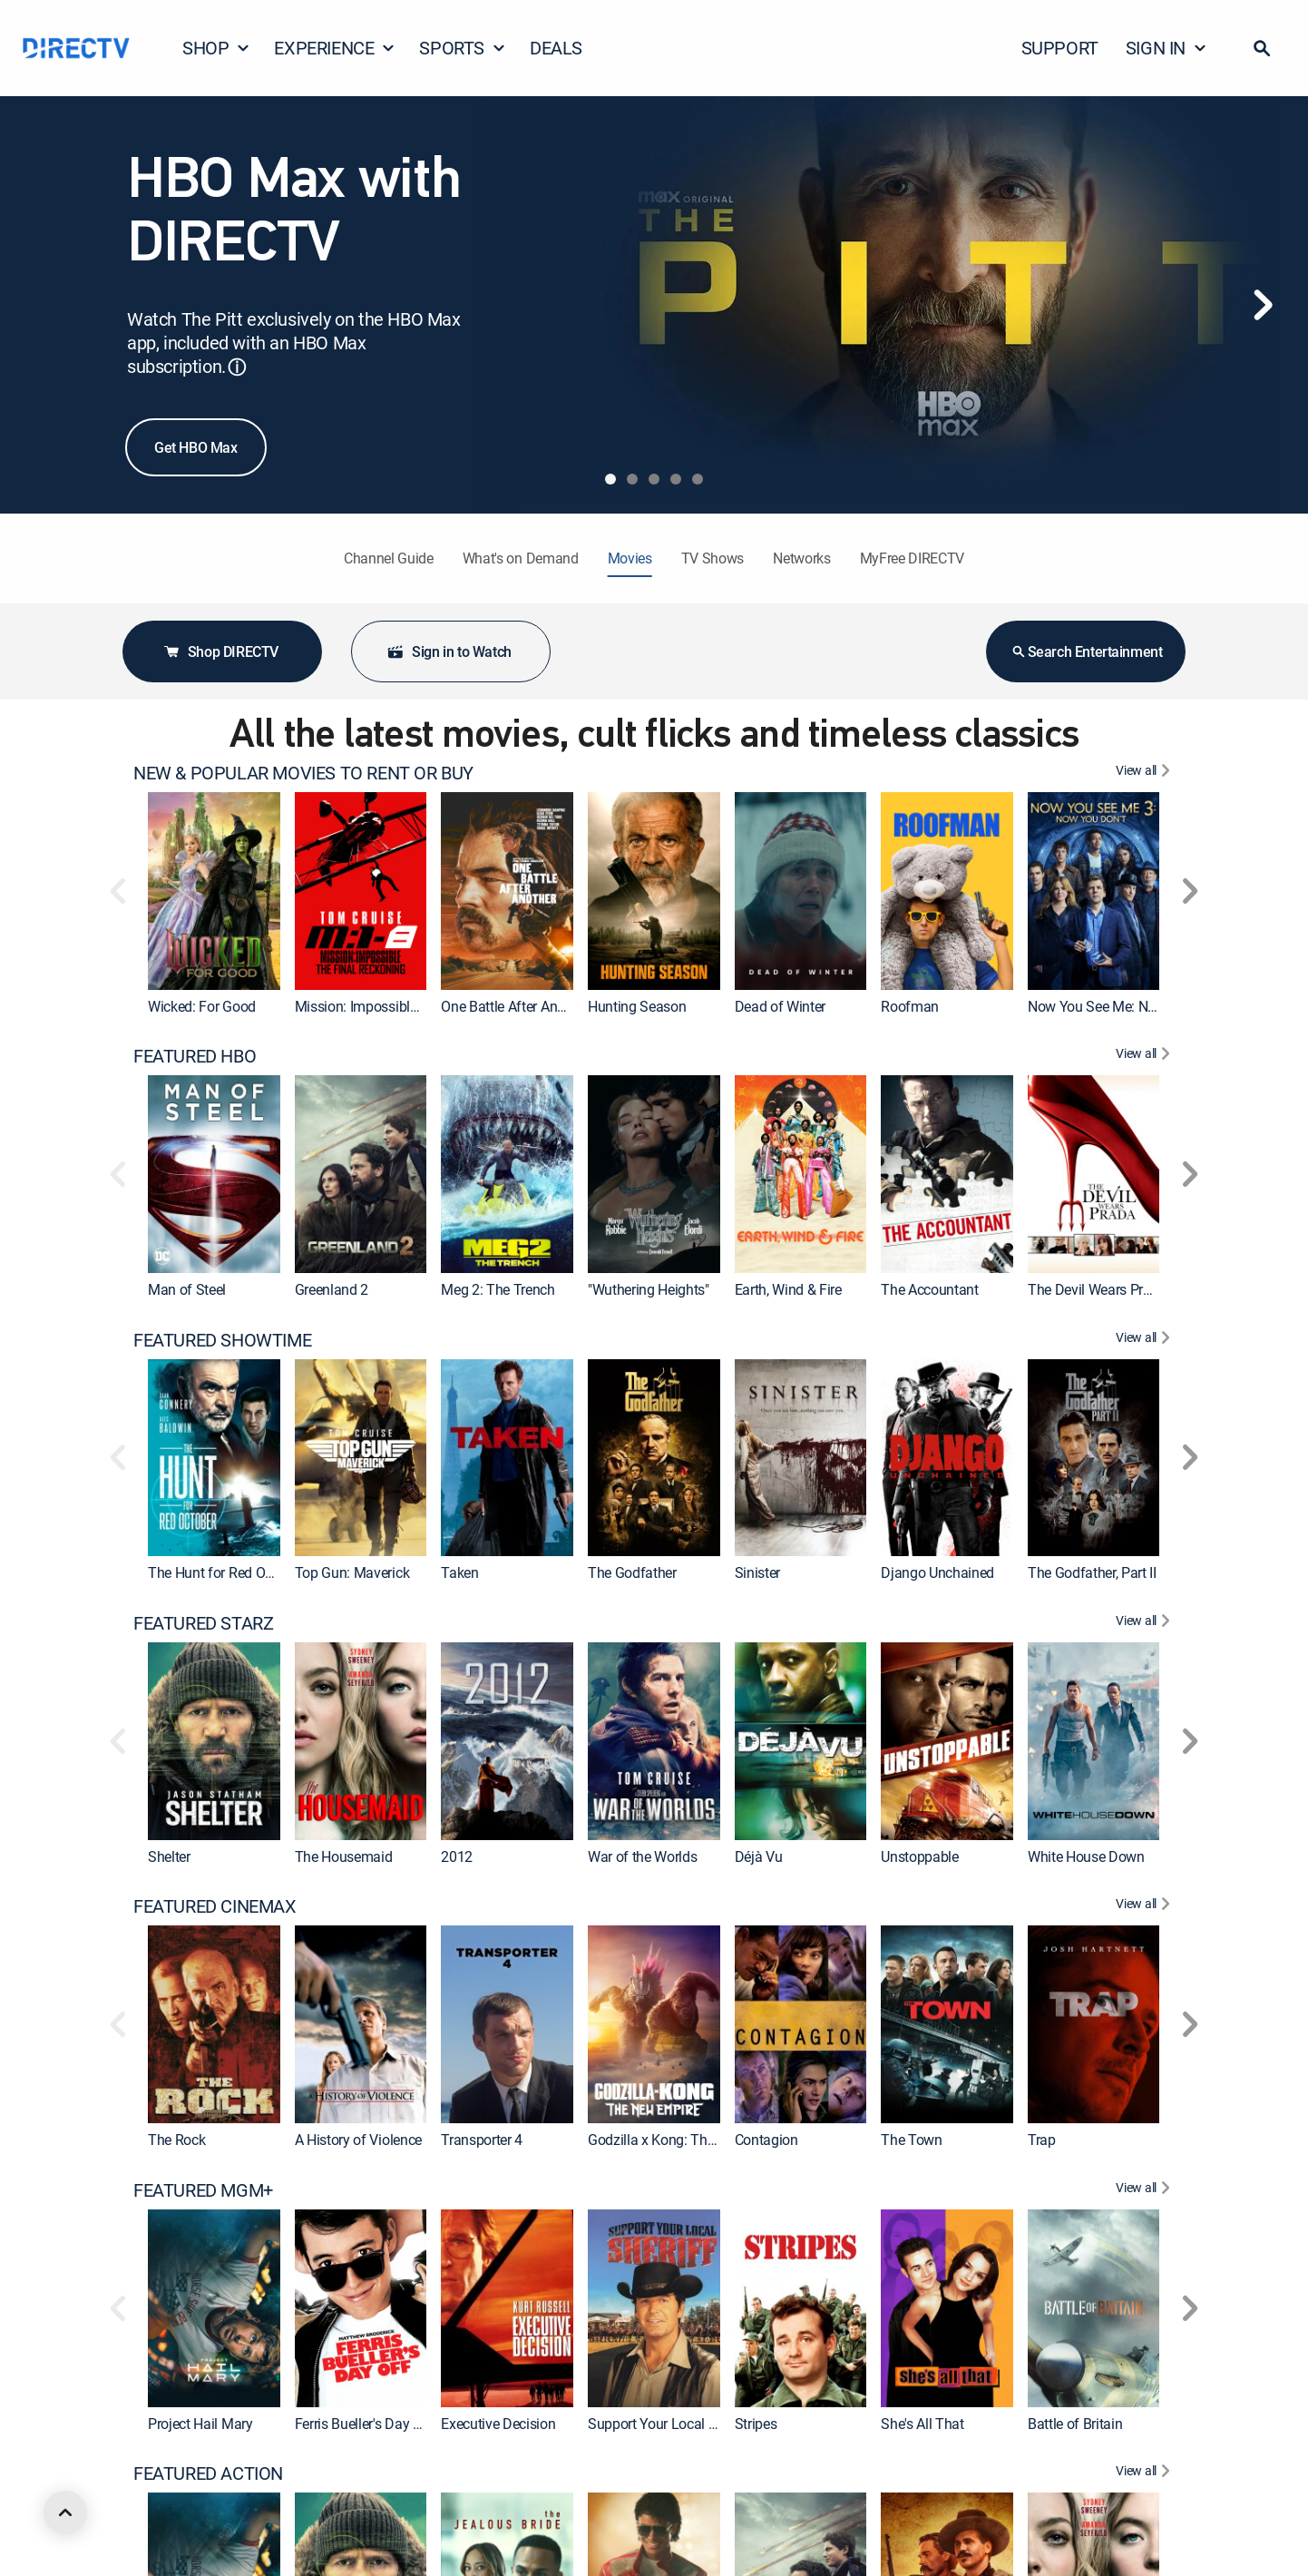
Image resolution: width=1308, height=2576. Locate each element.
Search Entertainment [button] (1086, 651)
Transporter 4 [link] (481, 2140)
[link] (214, 891)
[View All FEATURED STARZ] (1145, 1623)
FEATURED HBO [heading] (194, 1056)
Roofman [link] (910, 1006)
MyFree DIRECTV (912, 558)
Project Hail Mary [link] (200, 2423)
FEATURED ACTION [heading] (208, 2473)
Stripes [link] (756, 2423)
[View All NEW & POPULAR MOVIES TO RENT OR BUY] (1145, 773)
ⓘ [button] (237, 367)
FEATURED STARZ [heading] (203, 1623)
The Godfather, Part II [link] (1092, 1572)
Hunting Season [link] (637, 1006)
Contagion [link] (766, 2140)
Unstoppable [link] (919, 1856)
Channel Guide (389, 558)
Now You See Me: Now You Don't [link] (1128, 1006)
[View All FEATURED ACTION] (1145, 2473)
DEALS (556, 47)
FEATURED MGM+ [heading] (203, 2190)
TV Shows (712, 558)
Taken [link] (459, 1572)
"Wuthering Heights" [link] (648, 1289)
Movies (630, 558)
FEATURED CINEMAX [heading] (215, 1906)
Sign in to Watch (449, 651)
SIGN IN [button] (1166, 47)
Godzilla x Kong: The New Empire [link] (689, 2140)
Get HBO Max (196, 447)
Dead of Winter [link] (780, 1006)
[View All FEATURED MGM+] (1145, 2190)
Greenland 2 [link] (331, 1289)
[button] (1261, 48)
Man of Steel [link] (187, 1289)
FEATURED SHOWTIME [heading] (222, 1340)
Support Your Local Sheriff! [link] (670, 2423)
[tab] (610, 479)
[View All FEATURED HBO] (1145, 1056)
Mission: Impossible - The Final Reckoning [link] (423, 1006)
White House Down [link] (1086, 1856)
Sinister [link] (757, 1572)
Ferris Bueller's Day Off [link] (364, 2423)
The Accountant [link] (930, 1289)
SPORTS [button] (462, 47)
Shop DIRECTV (220, 651)
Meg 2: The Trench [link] (498, 1289)
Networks (801, 558)
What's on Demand (521, 558)
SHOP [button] (216, 47)
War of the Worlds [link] (643, 1856)
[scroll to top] (65, 2512)
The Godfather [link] (632, 1572)
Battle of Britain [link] (1075, 2423)
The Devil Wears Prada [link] (1097, 1289)
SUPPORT (1059, 47)
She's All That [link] (922, 2423)
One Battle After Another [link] (514, 1006)
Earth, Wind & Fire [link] (788, 1289)
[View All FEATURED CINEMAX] (1145, 1906)
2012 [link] (457, 1856)
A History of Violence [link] (358, 2140)
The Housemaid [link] (344, 1856)
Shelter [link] (169, 1856)
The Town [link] (911, 2140)
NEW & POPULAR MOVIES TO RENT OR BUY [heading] (303, 773)
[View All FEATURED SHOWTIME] (1145, 1340)
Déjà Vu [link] (759, 1856)
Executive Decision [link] (498, 2423)
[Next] (1262, 305)
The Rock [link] (176, 2140)
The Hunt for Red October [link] (225, 1572)
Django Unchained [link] (937, 1572)
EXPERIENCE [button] (334, 47)
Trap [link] (1042, 2140)
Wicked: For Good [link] (202, 1006)
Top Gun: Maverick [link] (352, 1572)
